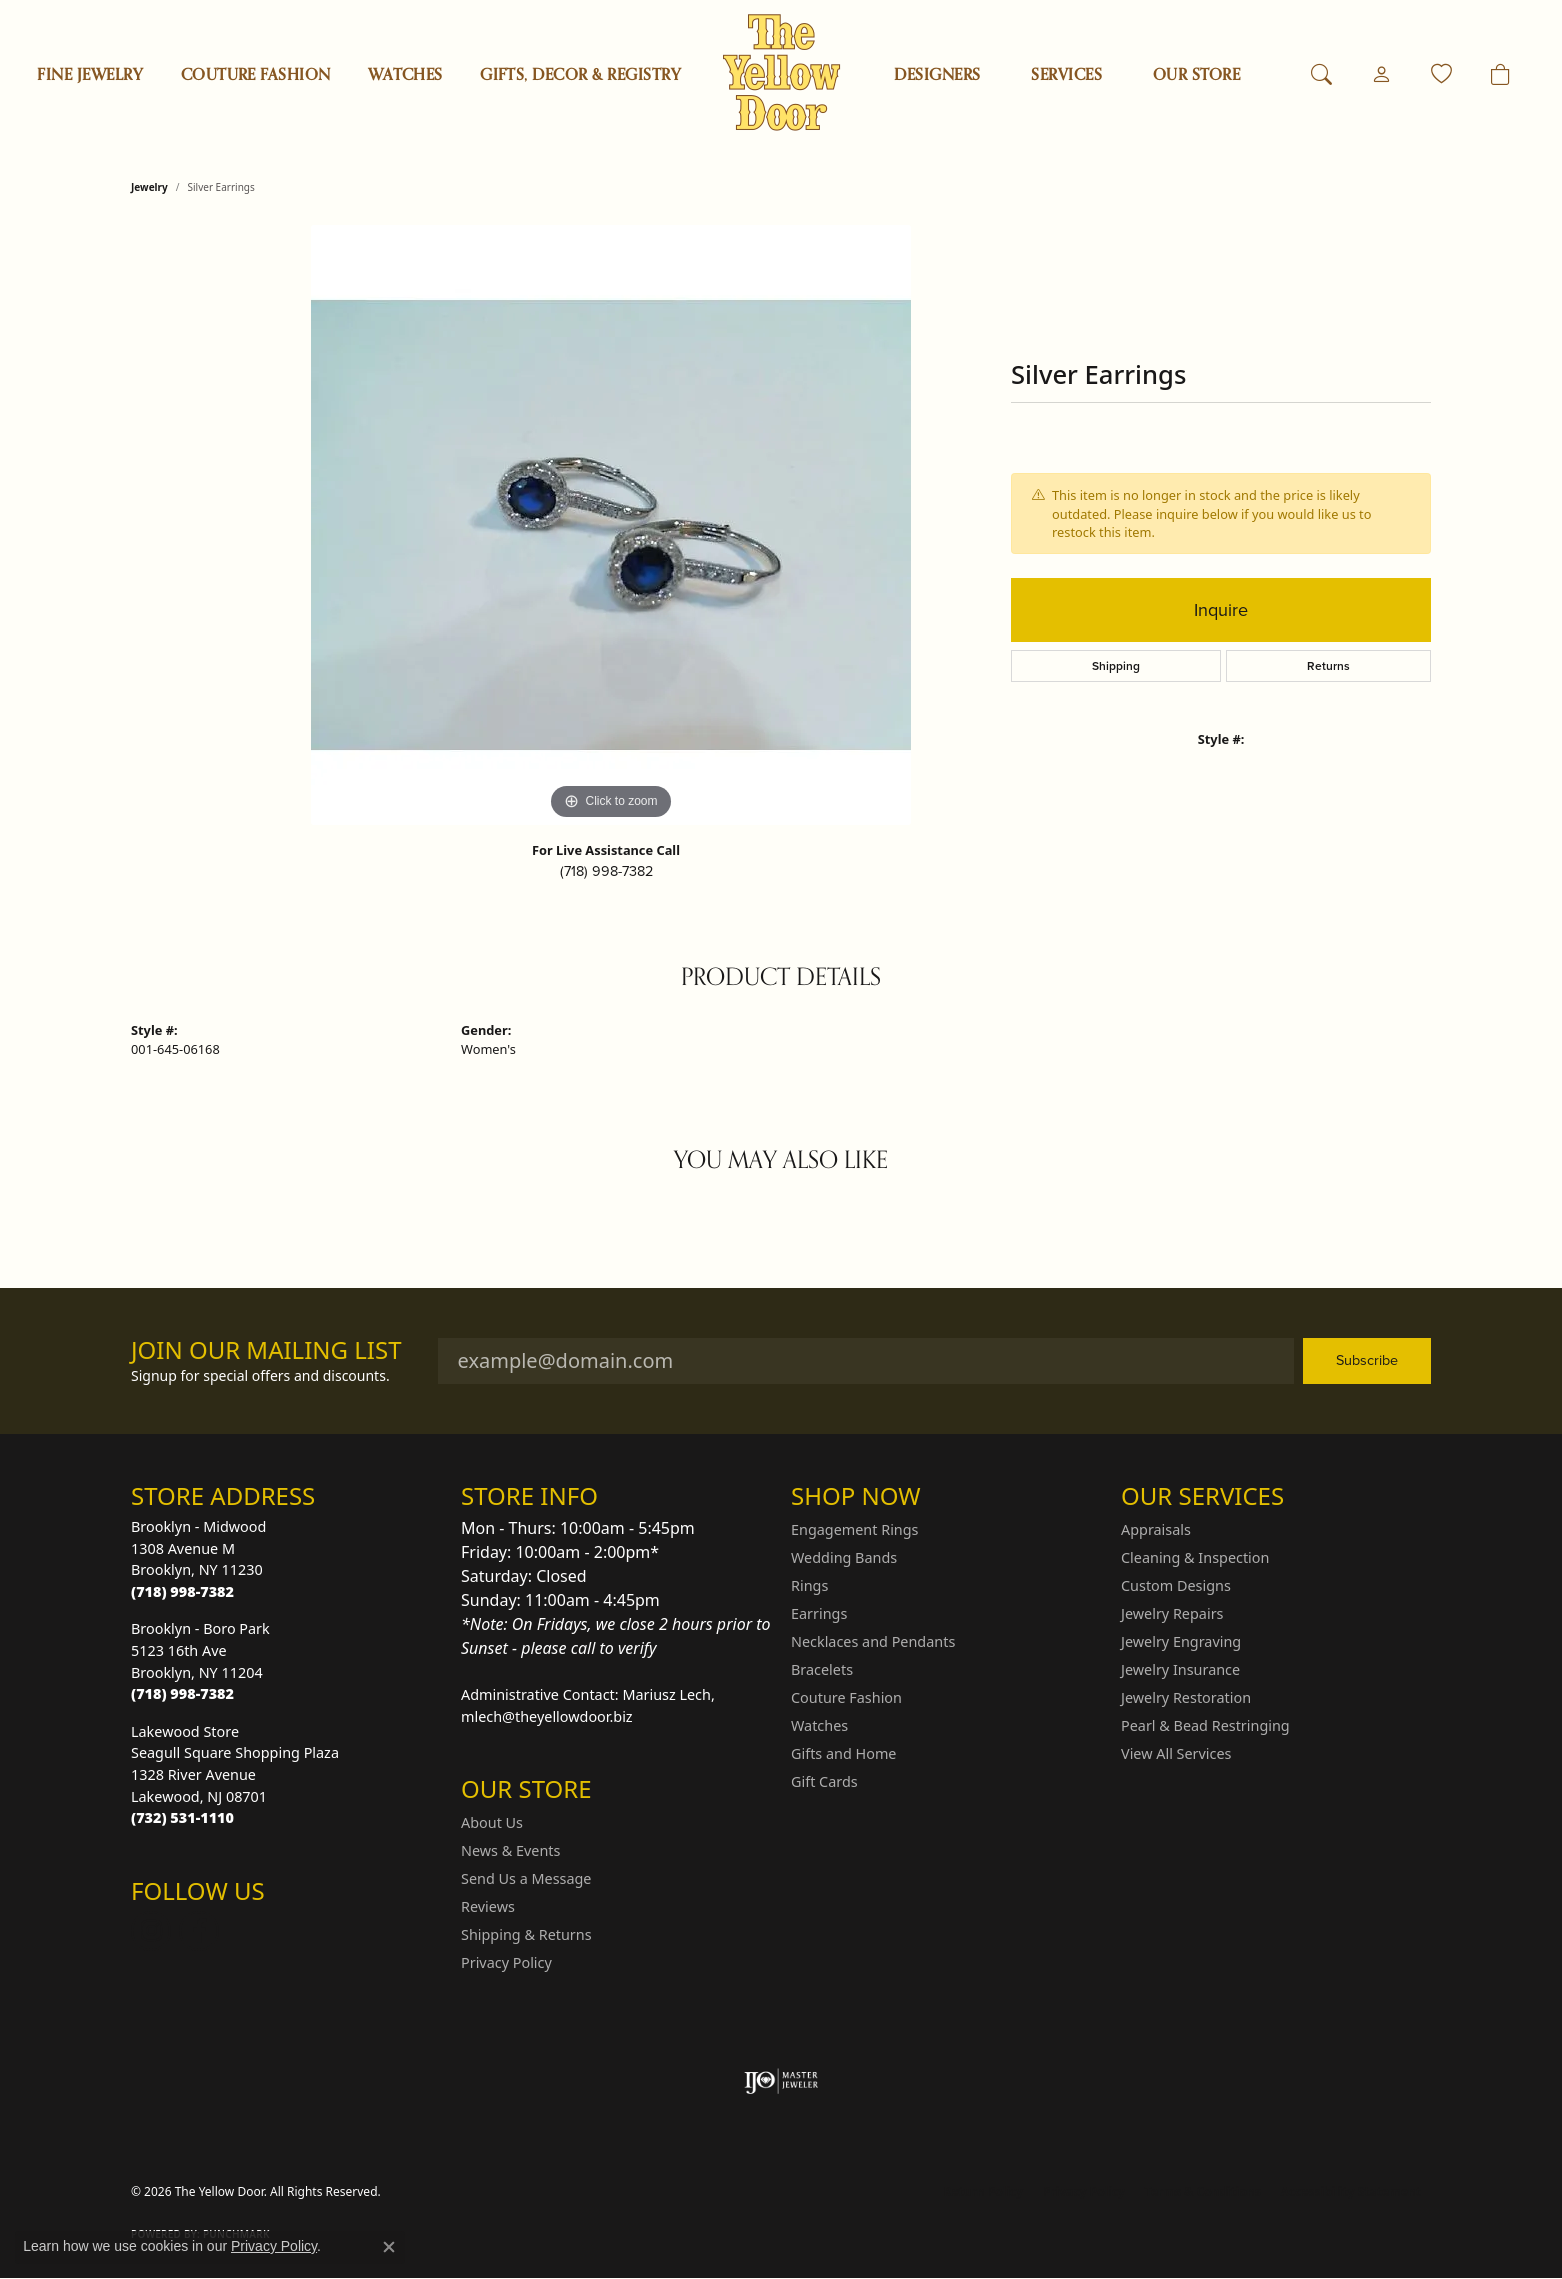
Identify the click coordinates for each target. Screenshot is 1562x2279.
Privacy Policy (506, 1962)
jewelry (149, 187)
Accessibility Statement (1351, 2191)
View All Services (1176, 1753)
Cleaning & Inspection (1195, 1557)
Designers (937, 75)
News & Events (510, 1850)
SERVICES (1066, 75)
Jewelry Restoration (1186, 1697)
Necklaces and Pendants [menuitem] (873, 1641)
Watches (405, 75)
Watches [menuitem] (819, 1725)
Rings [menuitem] (809, 1585)
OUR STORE (1196, 75)
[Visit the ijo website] (781, 2081)
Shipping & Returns (526, 1934)
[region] (611, 525)
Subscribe (1367, 1360)
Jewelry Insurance (1180, 1669)
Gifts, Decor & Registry (580, 75)
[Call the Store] (182, 1591)
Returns (1328, 666)
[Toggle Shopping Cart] (1500, 75)
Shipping (1116, 666)
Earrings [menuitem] (819, 1613)
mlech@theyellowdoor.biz (547, 1716)
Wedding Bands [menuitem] (844, 1557)
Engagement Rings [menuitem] (855, 1529)
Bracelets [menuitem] (822, 1669)
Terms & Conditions (1203, 2191)
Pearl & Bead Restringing (1205, 1725)
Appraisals (1156, 1529)
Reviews (488, 1906)
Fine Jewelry (90, 75)
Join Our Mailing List (266, 1350)
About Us (492, 1822)
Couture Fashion (256, 75)
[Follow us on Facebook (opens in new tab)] (199, 1931)
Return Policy (984, 2191)
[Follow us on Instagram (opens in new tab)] (151, 1931)
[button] (1321, 75)
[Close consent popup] (389, 2247)
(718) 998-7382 (606, 871)
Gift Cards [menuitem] (824, 1781)
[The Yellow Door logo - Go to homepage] (781, 72)
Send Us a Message (526, 1878)
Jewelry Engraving (1181, 1641)
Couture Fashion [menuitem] (846, 1697)
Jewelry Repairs (1172, 1613)
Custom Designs (1176, 1585)
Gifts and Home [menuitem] (843, 1753)
